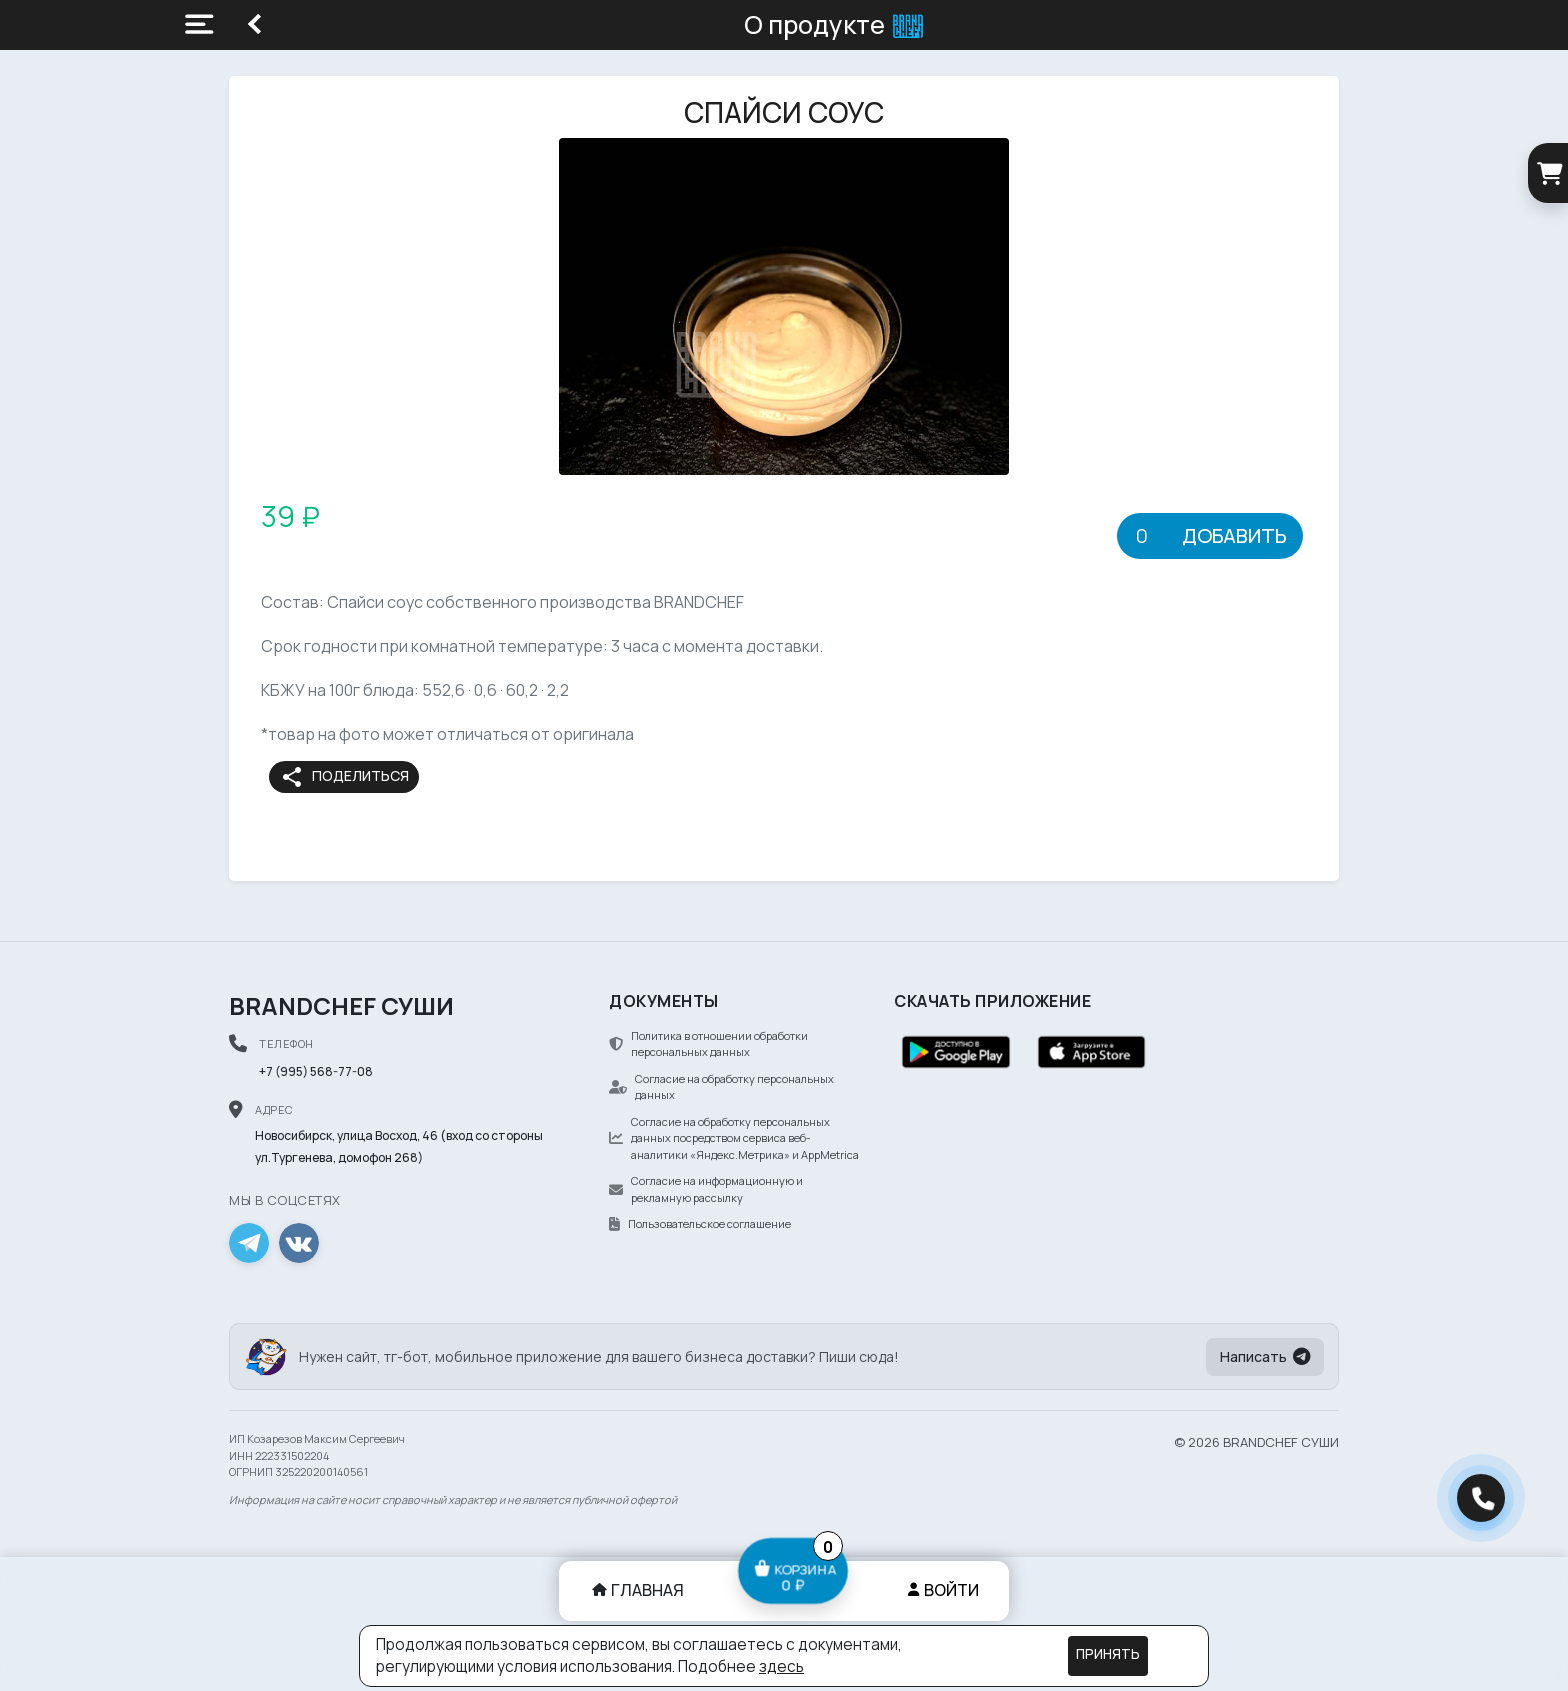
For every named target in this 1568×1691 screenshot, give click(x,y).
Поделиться (344, 777)
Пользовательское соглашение (700, 1223)
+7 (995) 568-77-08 (316, 1071)
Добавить (1234, 535)
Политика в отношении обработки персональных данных (708, 1044)
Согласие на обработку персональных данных (721, 1087)
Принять (1108, 1654)
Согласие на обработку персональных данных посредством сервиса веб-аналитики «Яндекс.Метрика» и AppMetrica (734, 1138)
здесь (781, 1666)
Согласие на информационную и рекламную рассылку (706, 1189)
